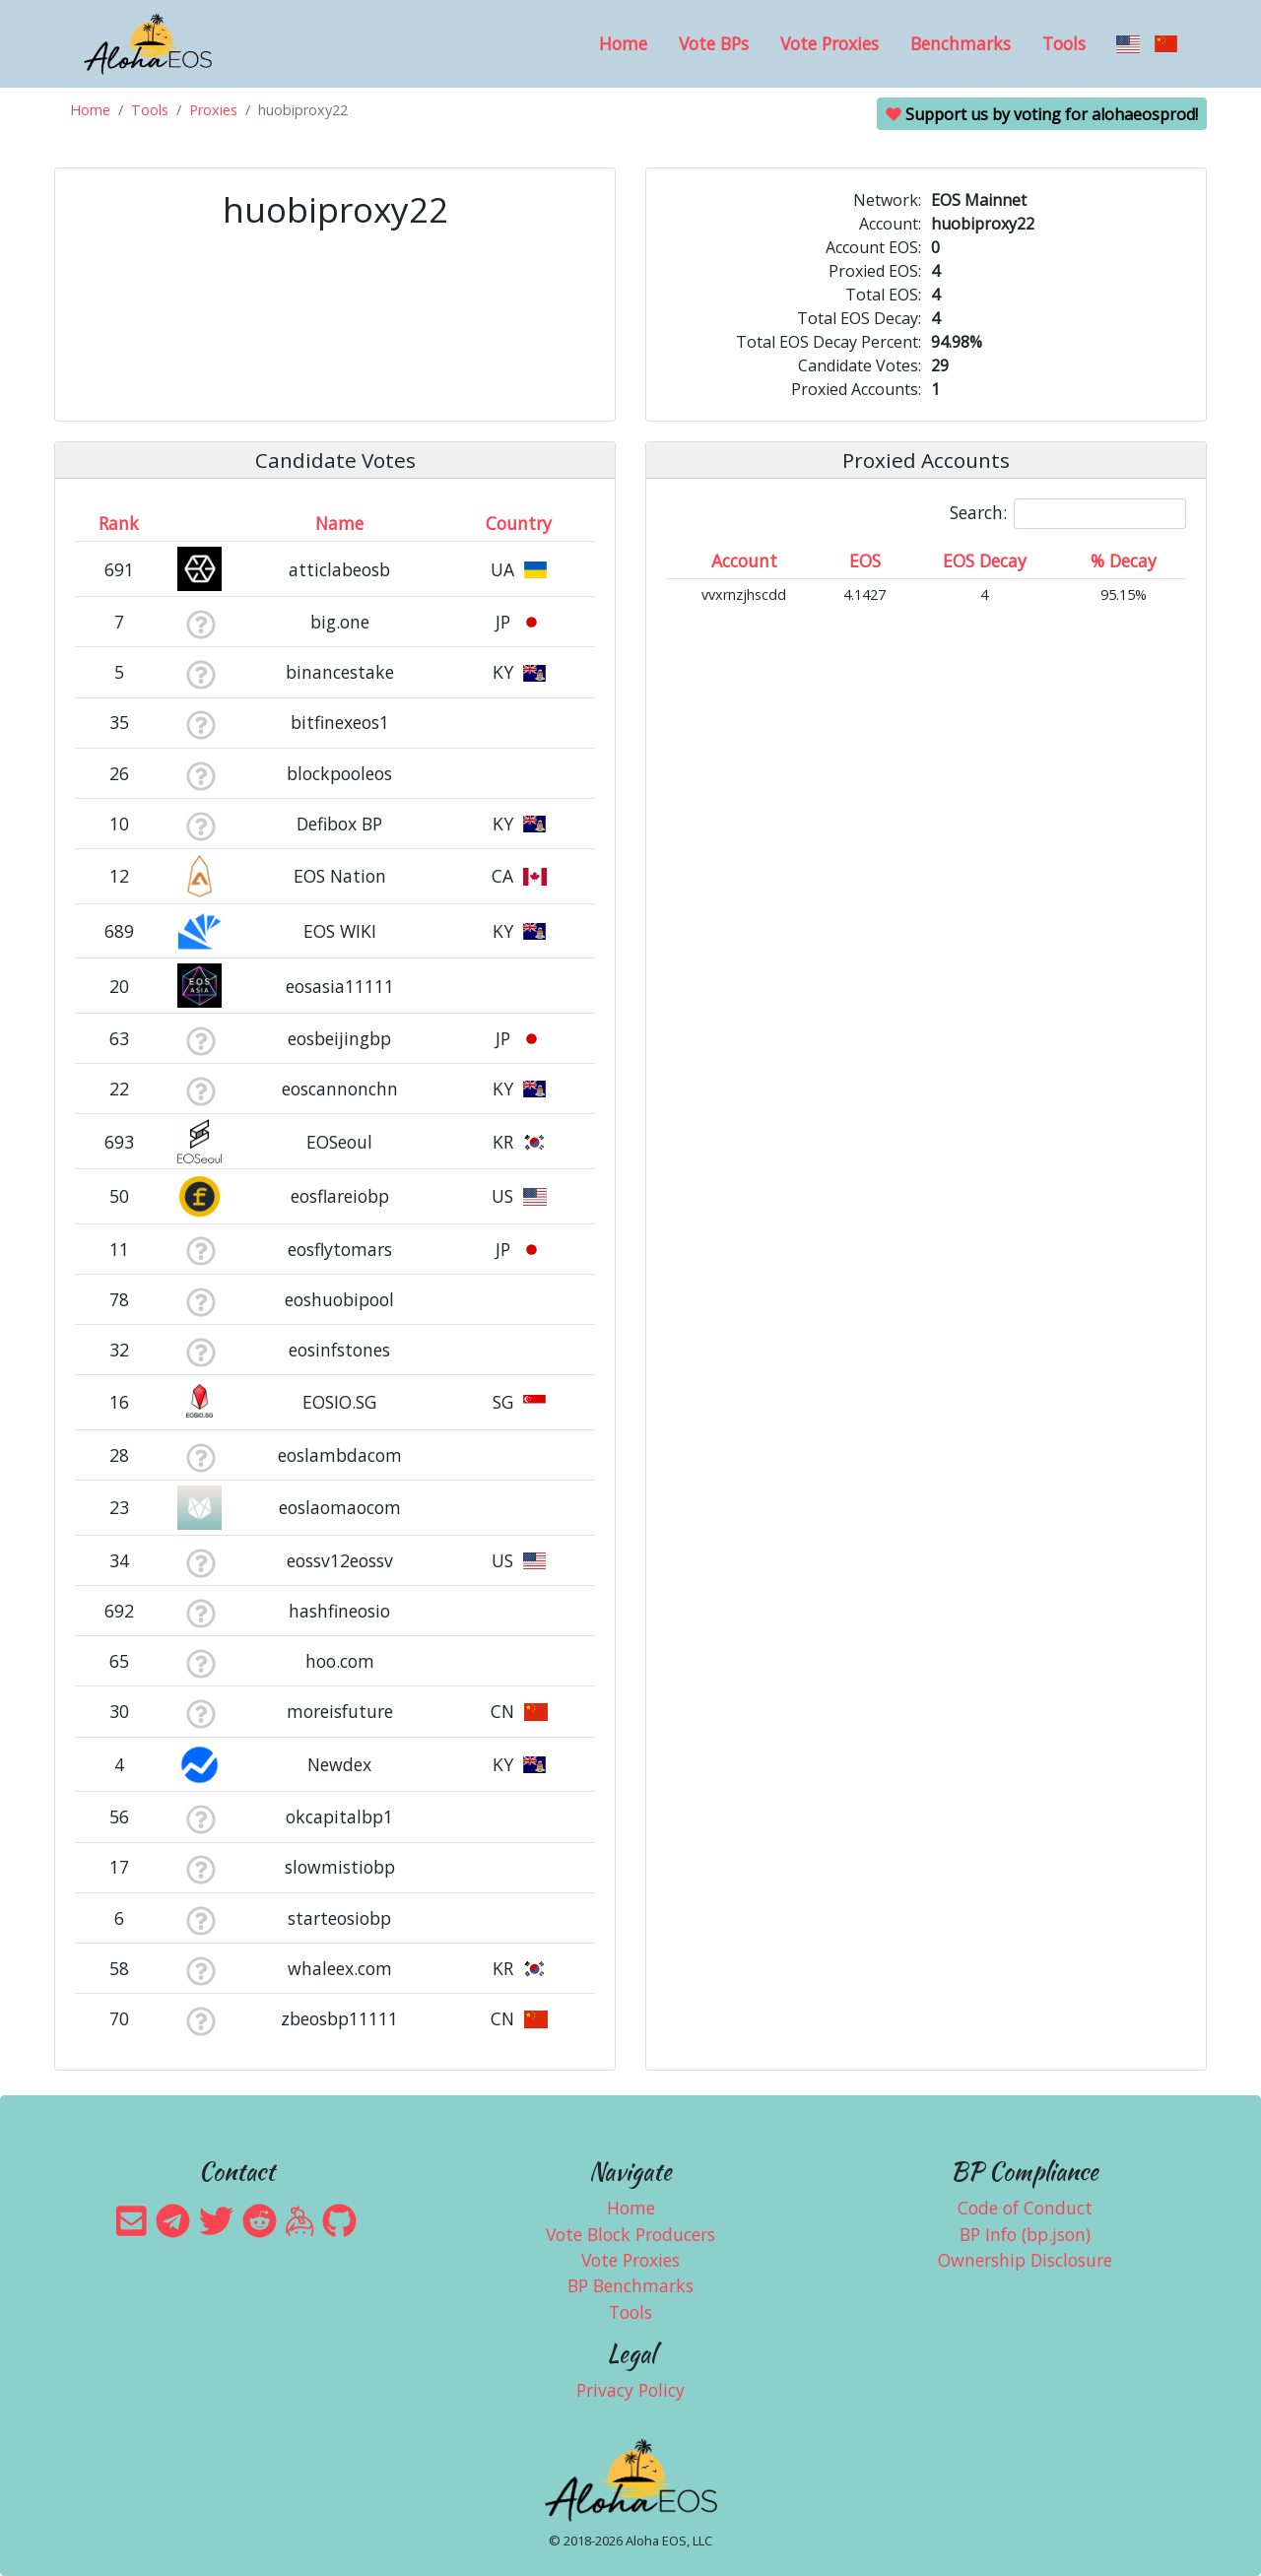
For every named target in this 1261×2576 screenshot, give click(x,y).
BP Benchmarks (630, 2285)
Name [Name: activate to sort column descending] (339, 523)
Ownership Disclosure (1025, 2260)
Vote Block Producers (630, 2234)
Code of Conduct (1025, 2207)
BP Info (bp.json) (1025, 2234)
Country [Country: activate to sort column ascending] (519, 523)
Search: (1068, 513)
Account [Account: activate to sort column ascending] (744, 560)
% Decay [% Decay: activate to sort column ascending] (1124, 560)
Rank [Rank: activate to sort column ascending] (119, 523)
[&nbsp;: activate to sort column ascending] (200, 523)
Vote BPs (714, 43)
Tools (1064, 43)
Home (623, 43)
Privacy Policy (630, 2390)
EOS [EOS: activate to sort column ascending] (865, 560)
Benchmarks (960, 43)
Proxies (213, 109)
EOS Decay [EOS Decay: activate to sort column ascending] (985, 560)
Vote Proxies (829, 43)
